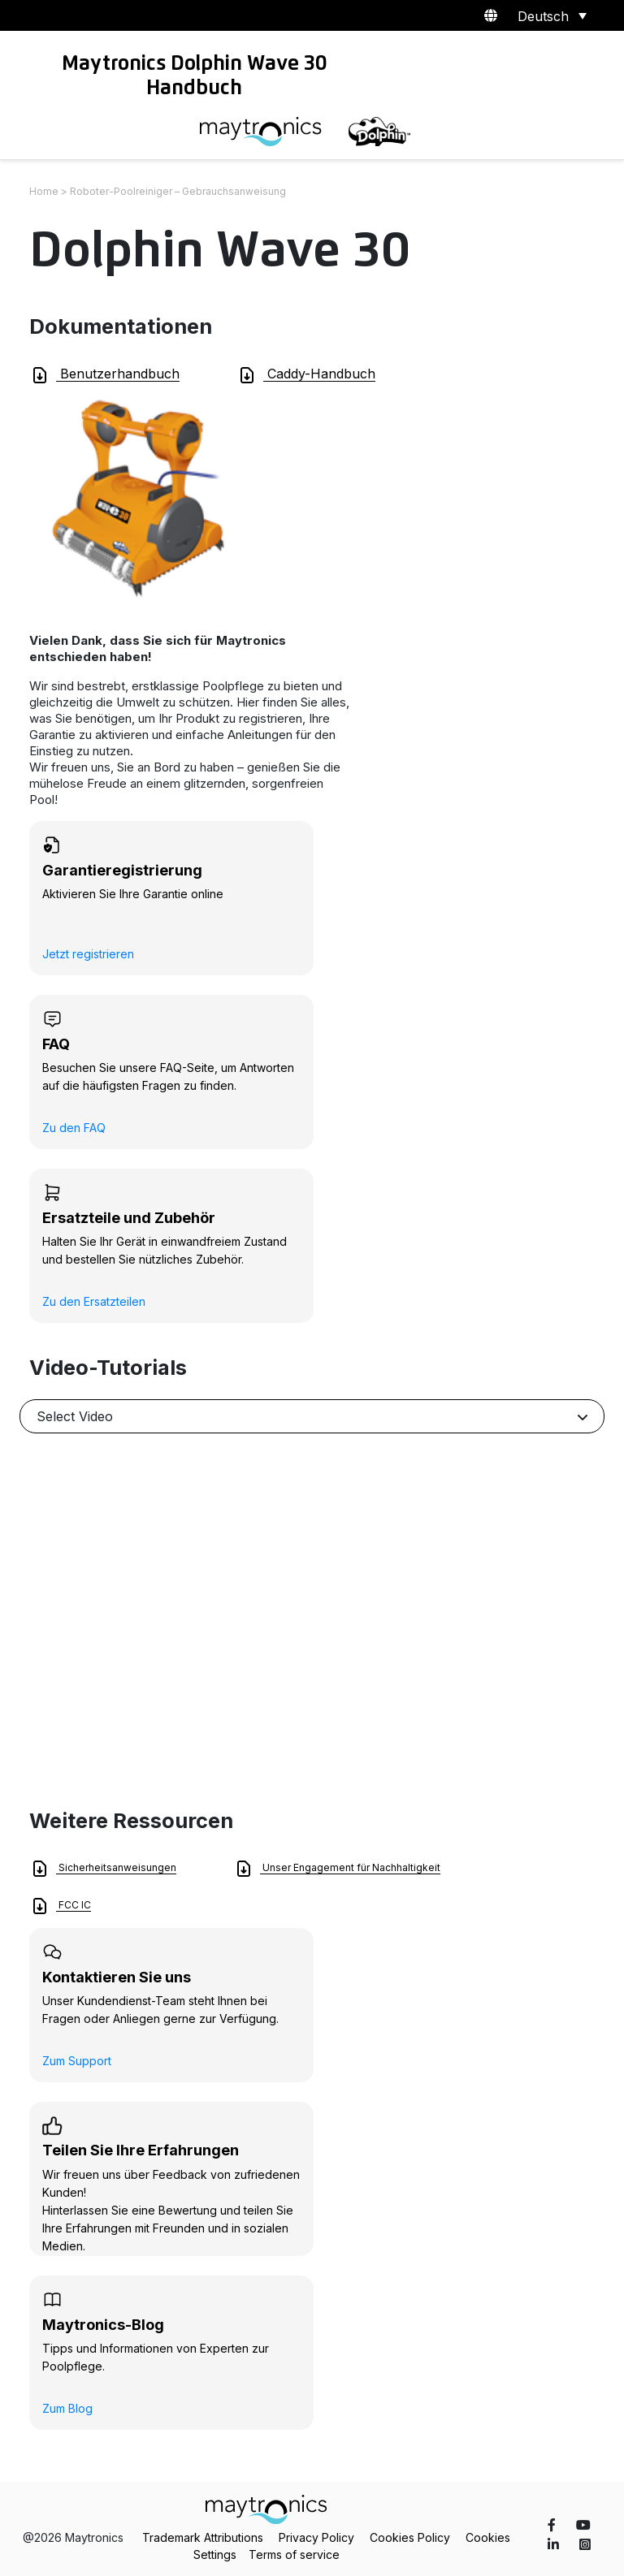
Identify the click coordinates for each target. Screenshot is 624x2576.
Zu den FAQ (74, 1128)
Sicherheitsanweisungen (103, 1868)
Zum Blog (67, 2408)
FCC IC (60, 1906)
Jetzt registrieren (88, 954)
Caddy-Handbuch (306, 375)
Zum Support (76, 2061)
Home (43, 191)
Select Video (75, 1416)
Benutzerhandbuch (105, 375)
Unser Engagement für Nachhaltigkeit (337, 1868)
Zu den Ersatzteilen (93, 1301)
